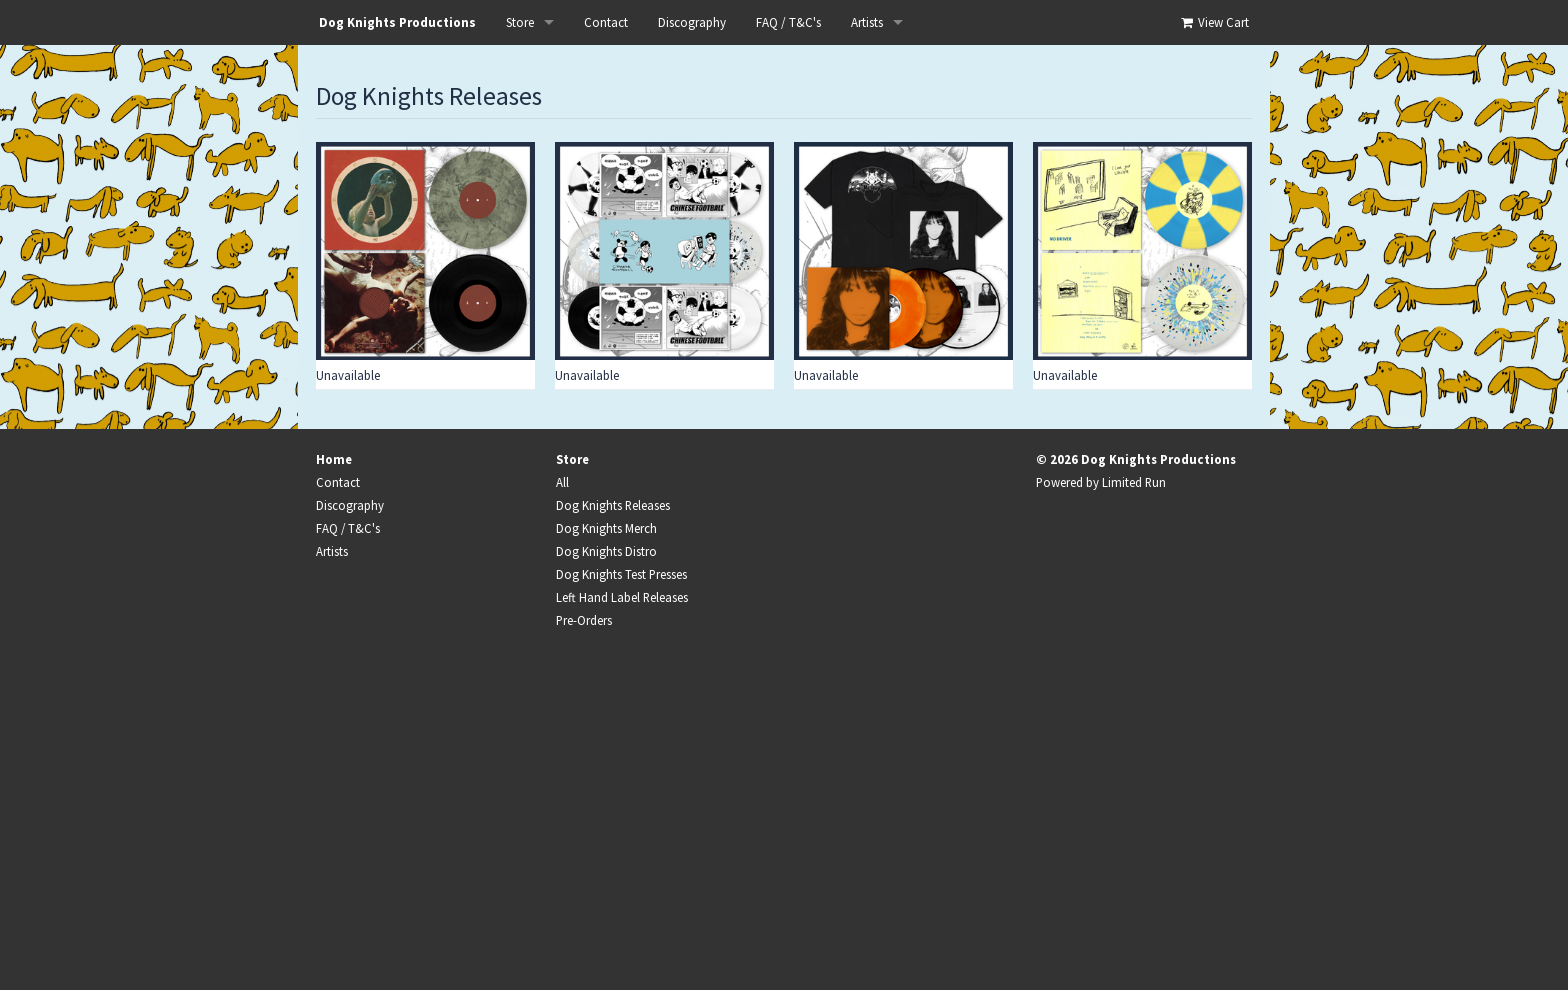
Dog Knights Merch (606, 528)
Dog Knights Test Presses (621, 574)
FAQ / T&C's (788, 22)
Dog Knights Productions (397, 22)
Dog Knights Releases (613, 505)
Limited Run (1134, 482)
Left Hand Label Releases (622, 597)
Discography (692, 22)
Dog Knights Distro (606, 551)
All (562, 482)
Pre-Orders (584, 620)
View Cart (1213, 22)
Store (520, 22)
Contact (606, 22)
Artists (867, 22)
